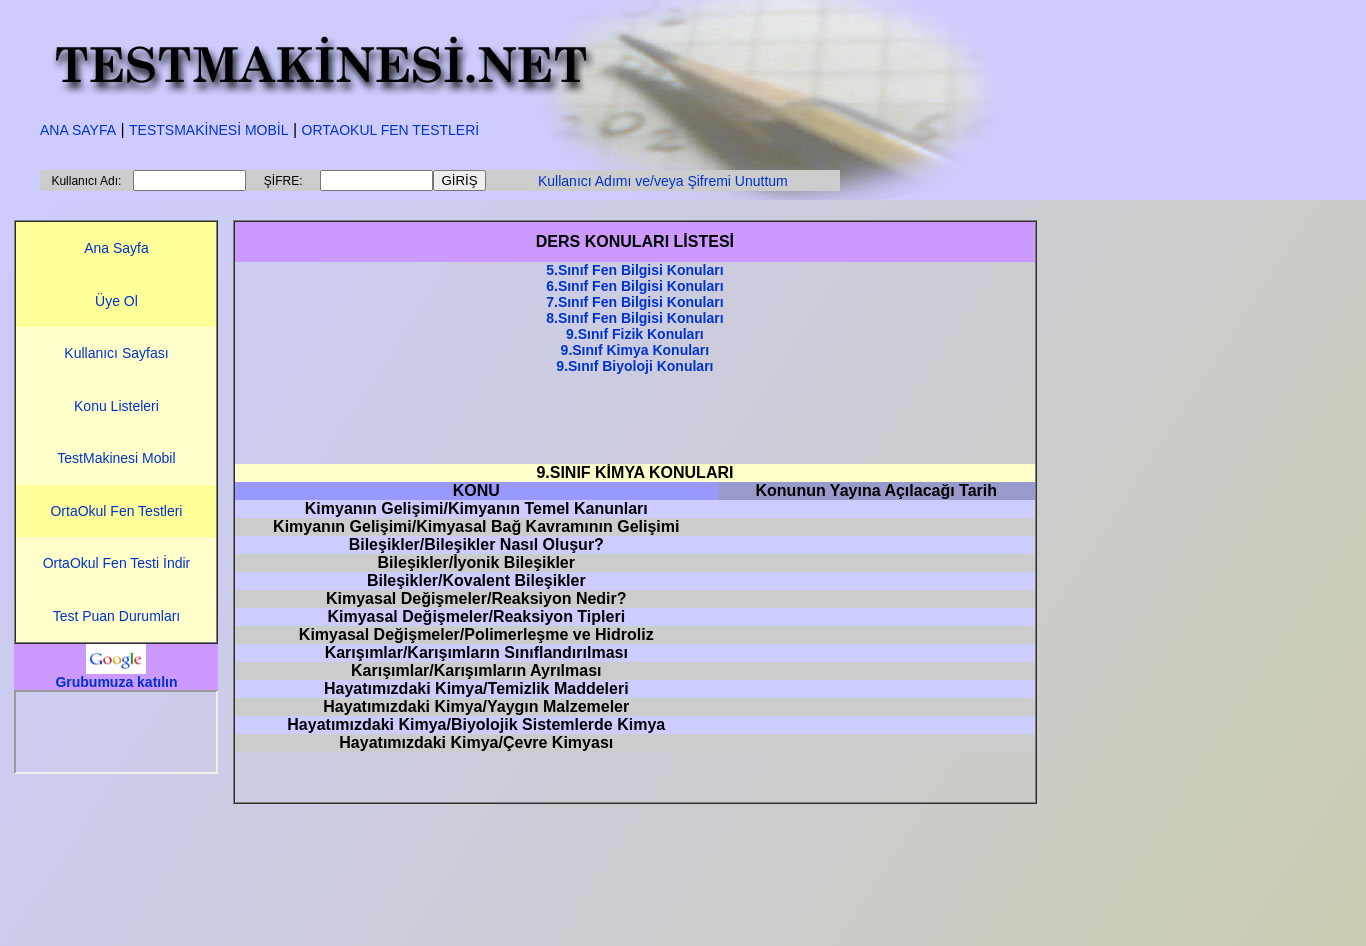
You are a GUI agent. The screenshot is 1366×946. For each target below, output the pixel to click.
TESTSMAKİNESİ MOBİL (208, 130)
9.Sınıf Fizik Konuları (635, 334)
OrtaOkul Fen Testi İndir (117, 563)
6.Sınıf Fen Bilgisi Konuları (634, 286)
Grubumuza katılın (116, 682)
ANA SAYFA (78, 130)
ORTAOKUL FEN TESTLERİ (391, 130)
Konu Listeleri (116, 406)
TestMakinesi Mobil (116, 458)
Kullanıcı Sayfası (116, 353)
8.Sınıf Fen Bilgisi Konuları (634, 318)
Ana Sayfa (116, 248)
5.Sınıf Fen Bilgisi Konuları (634, 270)
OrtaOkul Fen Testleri (116, 511)
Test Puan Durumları (117, 616)
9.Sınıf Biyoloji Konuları (634, 366)
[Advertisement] (635, 419)
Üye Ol (116, 301)
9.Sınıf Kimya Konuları (635, 350)
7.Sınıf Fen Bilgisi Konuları (634, 302)
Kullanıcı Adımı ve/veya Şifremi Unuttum (663, 181)
